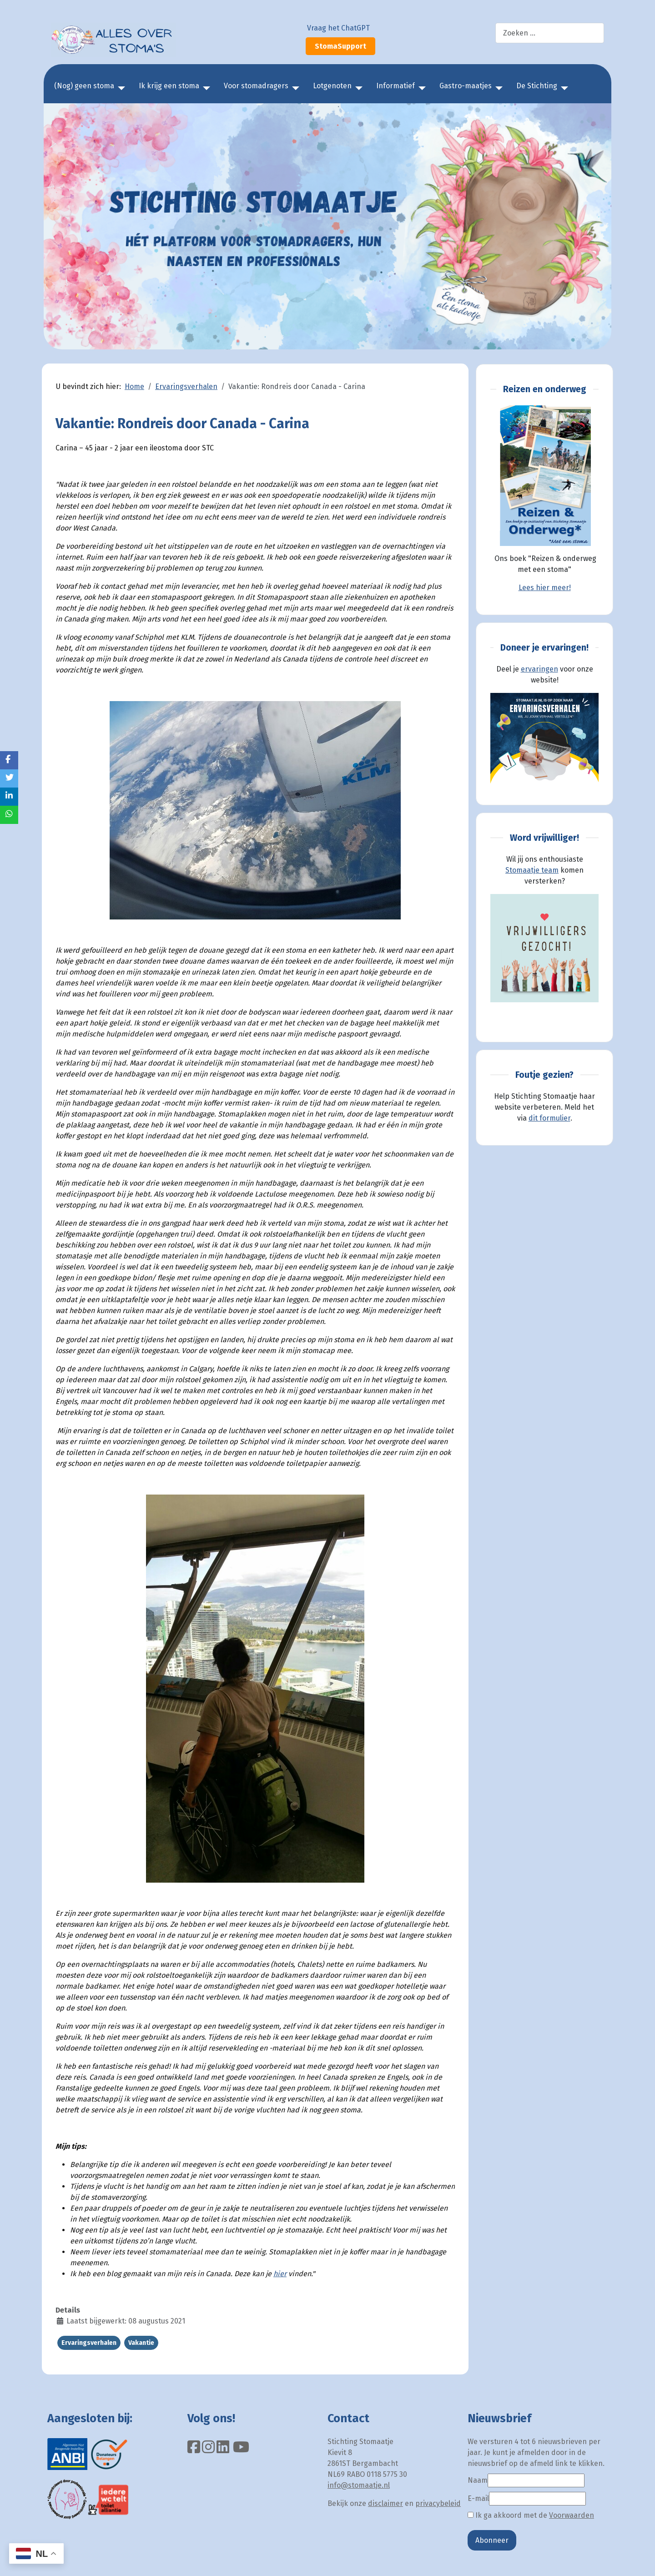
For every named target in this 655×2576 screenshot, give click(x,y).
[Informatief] (420, 88)
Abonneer (492, 2540)
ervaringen (539, 669)
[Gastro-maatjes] (497, 88)
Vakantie (141, 2343)
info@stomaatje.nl (359, 2485)
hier (280, 2273)
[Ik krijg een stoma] (204, 88)
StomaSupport (340, 46)
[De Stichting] (562, 88)
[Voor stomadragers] (293, 88)
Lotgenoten (332, 85)
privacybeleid (438, 2503)
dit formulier (549, 1118)
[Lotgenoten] (357, 88)
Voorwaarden (571, 2515)
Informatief (395, 85)
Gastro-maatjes (465, 85)
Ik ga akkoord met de (531, 2515)
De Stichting (536, 85)
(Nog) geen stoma (84, 85)
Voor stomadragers (256, 85)
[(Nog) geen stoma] (119, 88)
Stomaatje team (532, 870)
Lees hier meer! (545, 587)
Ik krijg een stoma (169, 85)
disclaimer (385, 2503)
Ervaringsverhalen (88, 2343)
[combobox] (549, 33)
